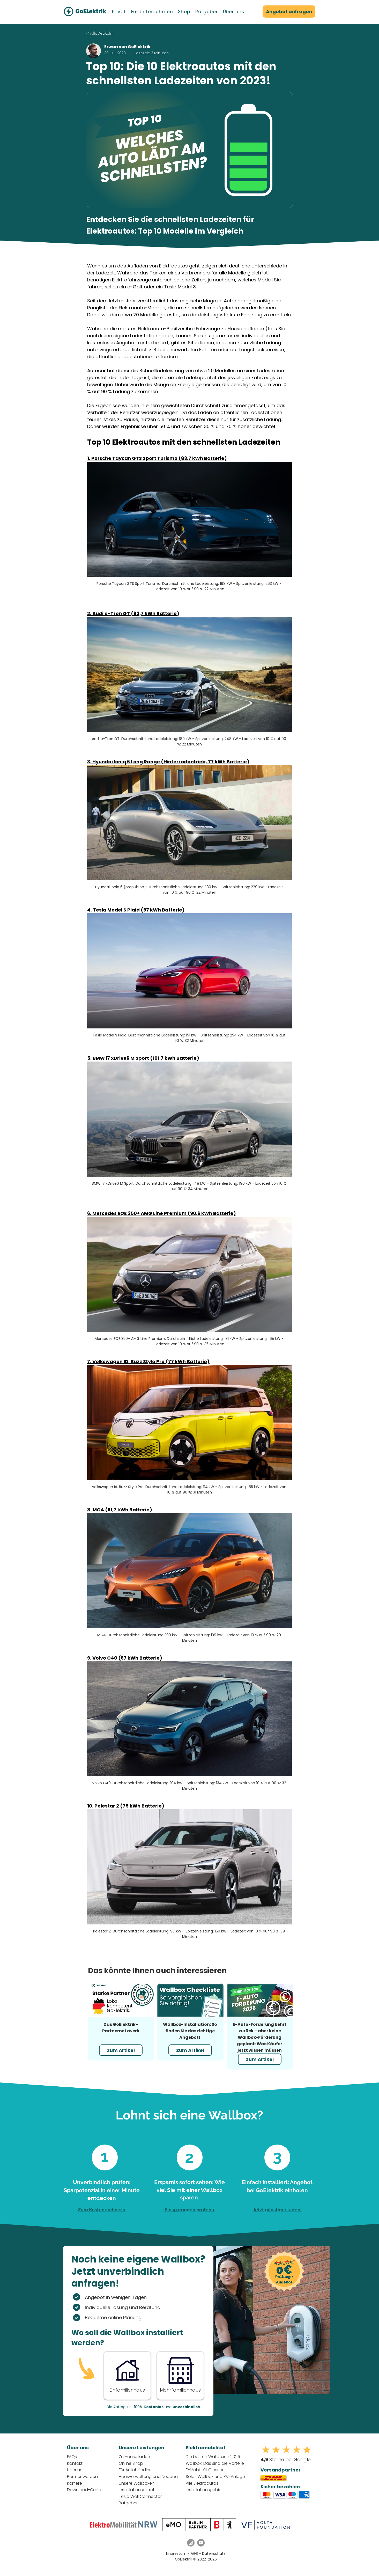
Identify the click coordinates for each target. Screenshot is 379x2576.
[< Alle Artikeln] (115, 33)
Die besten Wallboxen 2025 (213, 2457)
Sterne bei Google (286, 2459)
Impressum (176, 2553)
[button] (119, 11)
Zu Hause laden (134, 2457)
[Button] (127, 2375)
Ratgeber (128, 2503)
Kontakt (75, 2463)
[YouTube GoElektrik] (201, 2543)
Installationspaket (136, 2490)
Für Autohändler (135, 2470)
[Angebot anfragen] (289, 11)
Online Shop (131, 2463)
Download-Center (85, 2490)
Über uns (76, 2470)
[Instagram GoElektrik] (191, 2543)
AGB (195, 2553)
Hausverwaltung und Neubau (148, 2477)
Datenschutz (213, 2553)
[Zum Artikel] (121, 2050)
